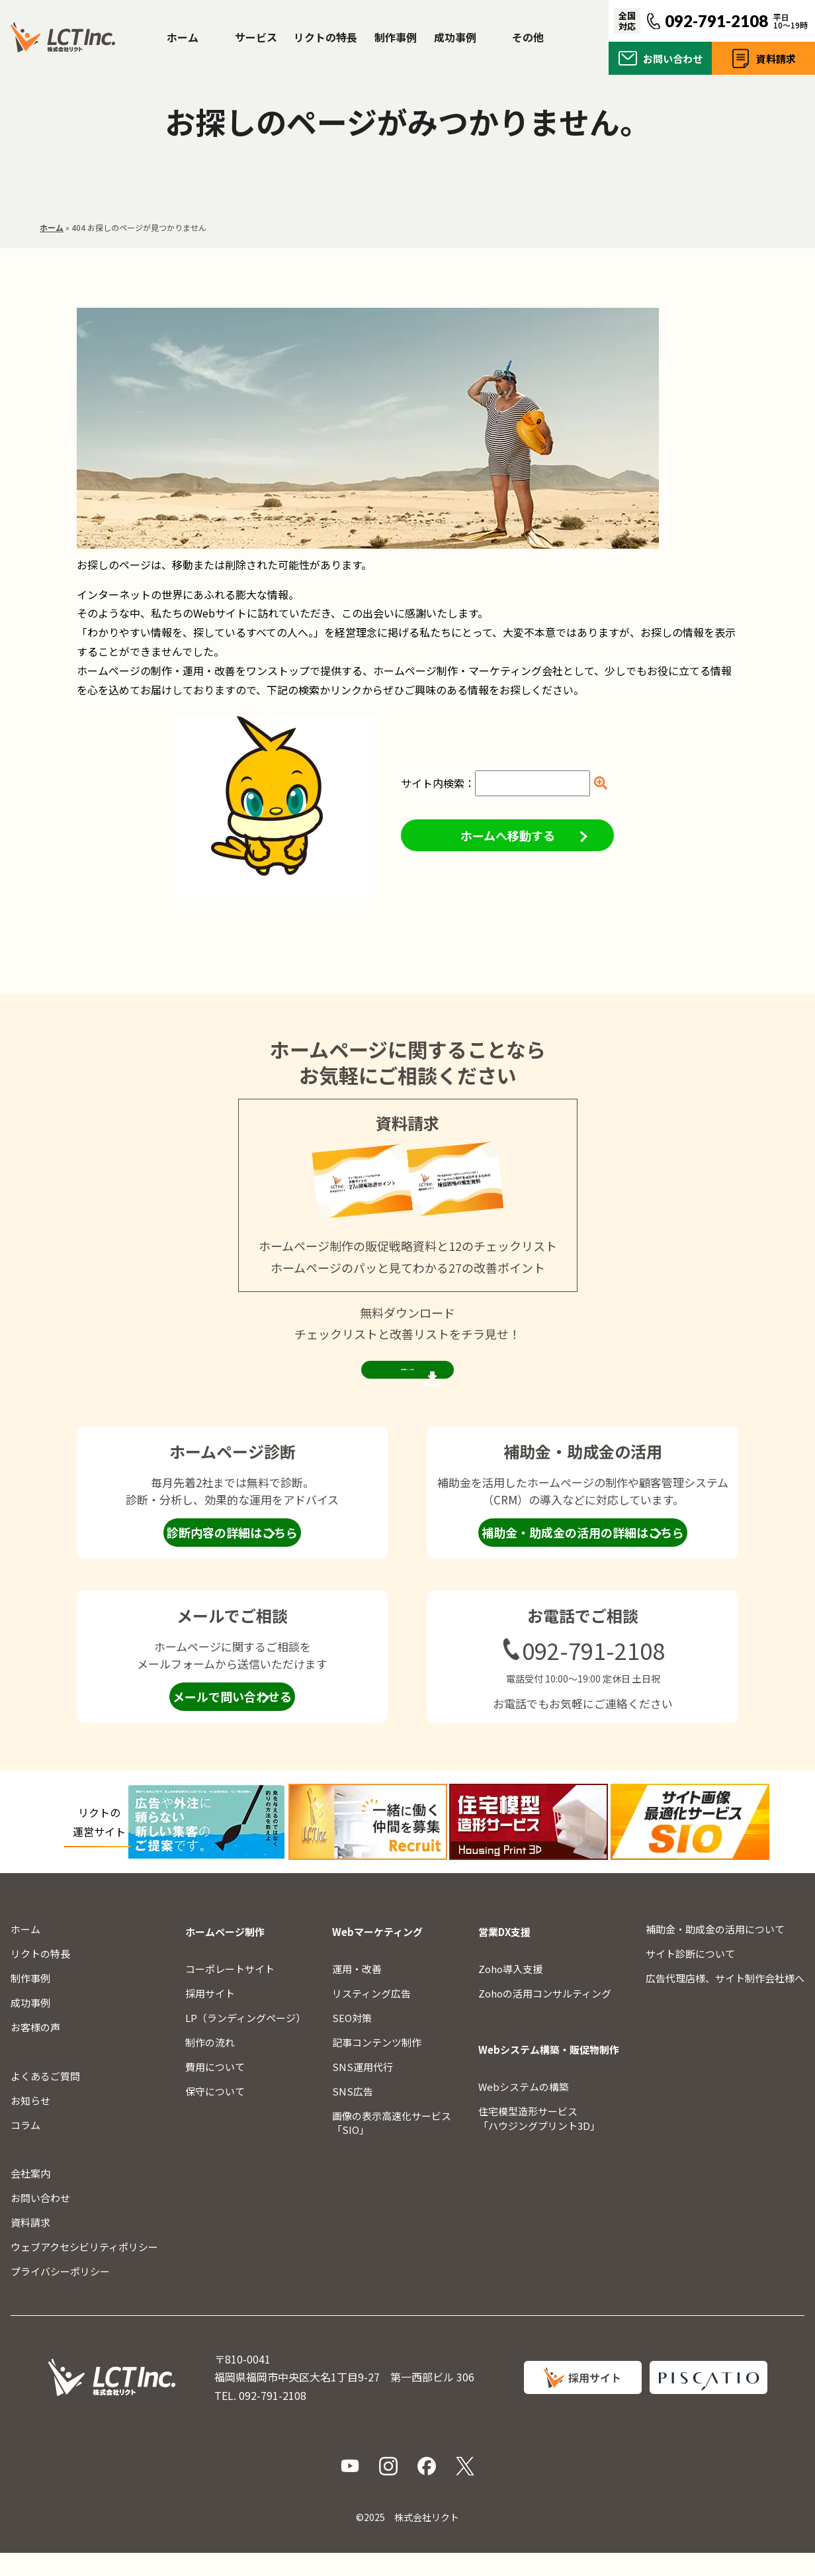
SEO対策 (352, 2041)
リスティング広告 (371, 2016)
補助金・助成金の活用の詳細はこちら (583, 1558)
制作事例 (395, 37)
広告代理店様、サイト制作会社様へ (725, 2001)
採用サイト (210, 2016)
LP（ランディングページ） (245, 2041)
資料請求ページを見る (407, 1383)
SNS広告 (352, 2114)
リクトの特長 (325, 37)
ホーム (182, 37)
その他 (528, 37)
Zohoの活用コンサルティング (544, 2016)
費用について (215, 2090)
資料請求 (776, 59)
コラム (25, 2148)
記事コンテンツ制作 (376, 2065)
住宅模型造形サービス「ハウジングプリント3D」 (539, 2141)
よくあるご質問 (45, 2099)
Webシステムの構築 (523, 2110)
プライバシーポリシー (60, 2294)
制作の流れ (210, 2065)
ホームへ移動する (500, 835)
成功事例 (455, 37)
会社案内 (30, 2196)
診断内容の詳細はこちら (232, 1558)
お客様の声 (35, 2050)
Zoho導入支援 (510, 1992)
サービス (256, 37)
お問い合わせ (673, 59)
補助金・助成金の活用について (715, 1952)
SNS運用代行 (362, 2090)
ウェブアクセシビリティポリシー (84, 2270)
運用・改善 (357, 1992)
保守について (215, 2114)
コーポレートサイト (230, 1992)
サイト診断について (690, 1977)
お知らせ (30, 2124)
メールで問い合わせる (232, 1722)
